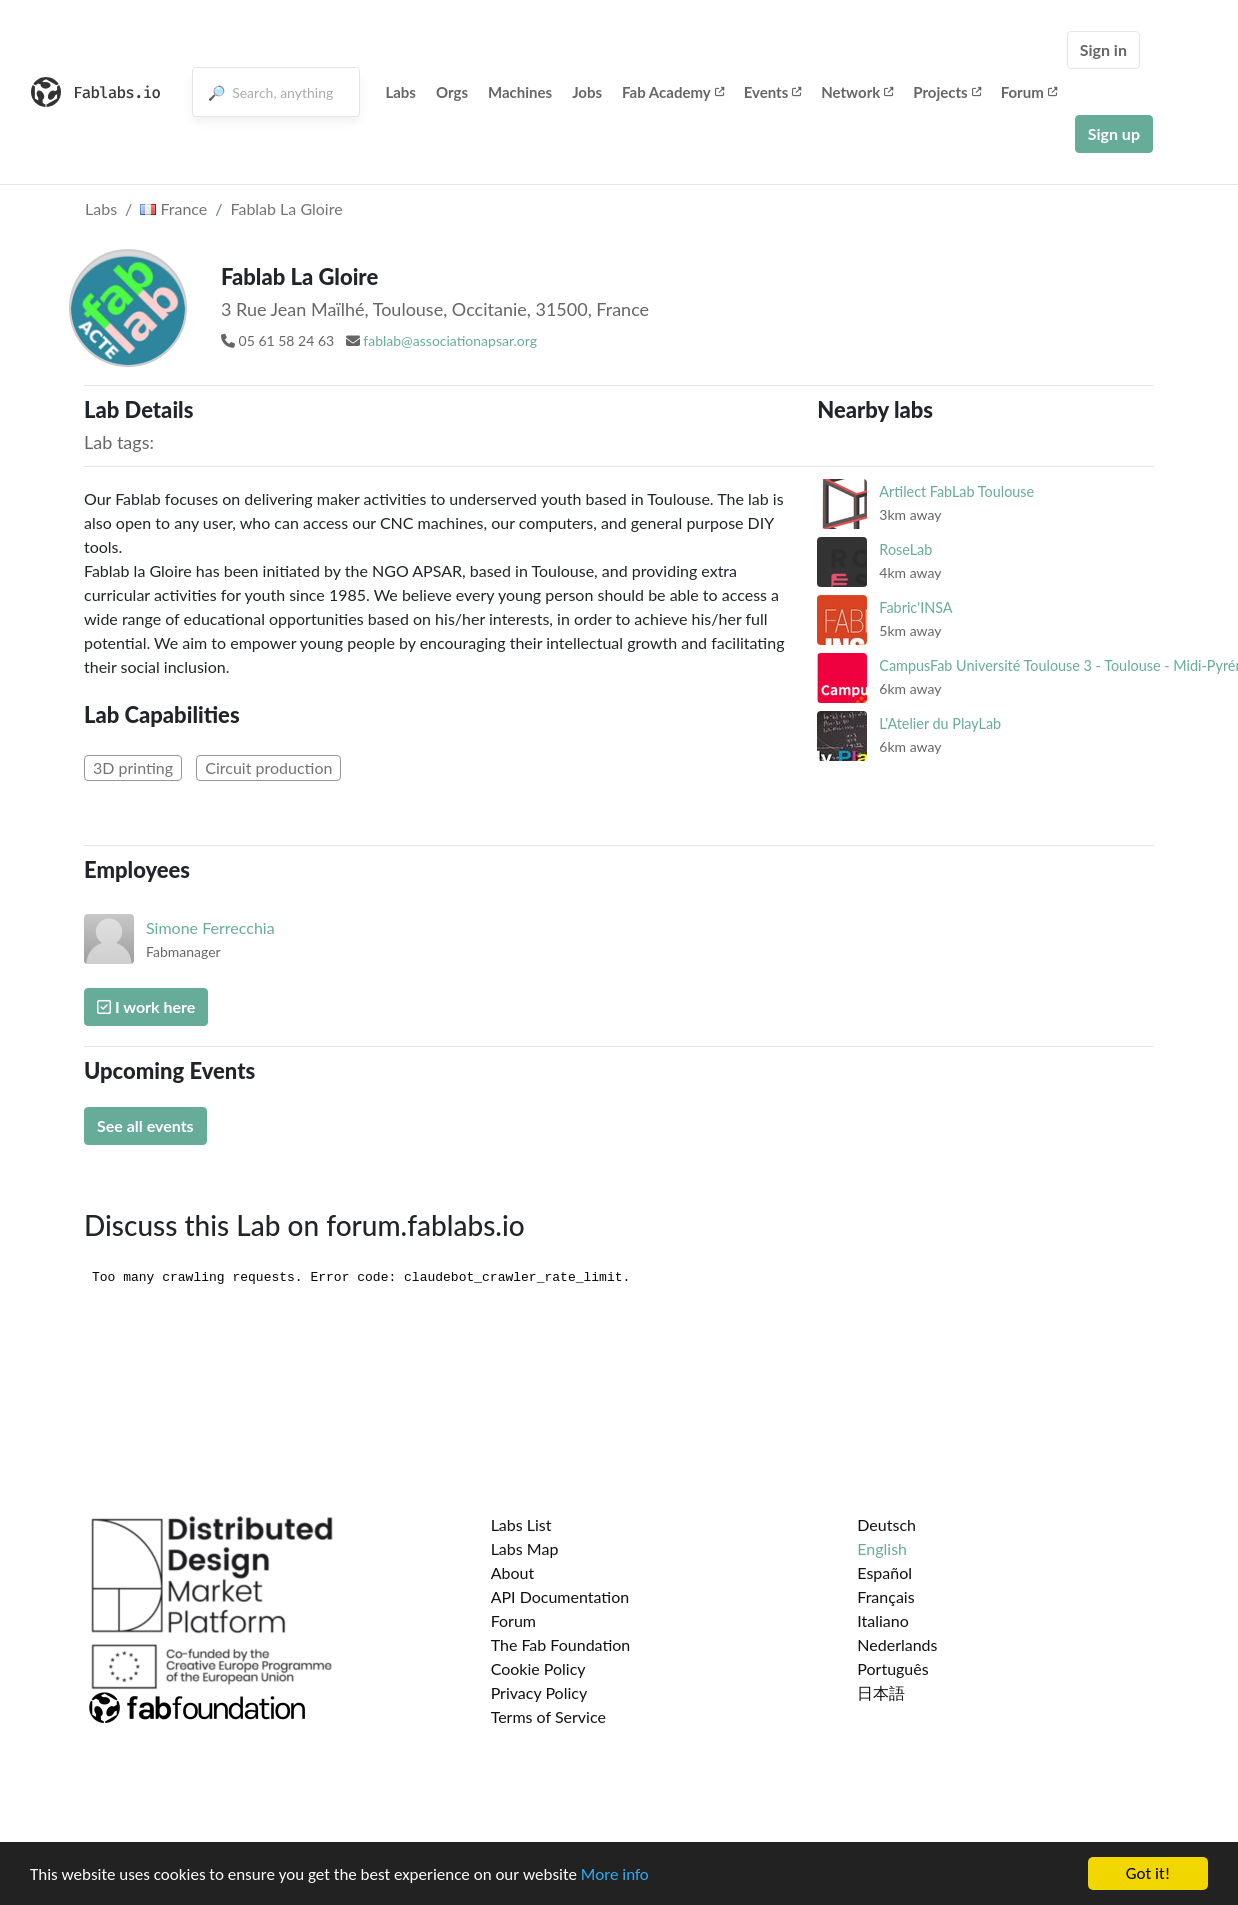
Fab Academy (673, 92)
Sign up (1114, 133)
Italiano (883, 1620)
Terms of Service (548, 1716)
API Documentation (560, 1596)
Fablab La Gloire (287, 208)
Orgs (452, 92)
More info (615, 1874)
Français (885, 1596)
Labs (400, 92)
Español (884, 1572)
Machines (520, 92)
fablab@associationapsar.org (450, 340)
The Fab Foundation (561, 1644)
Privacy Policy (539, 1692)
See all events (145, 1125)
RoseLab (905, 549)
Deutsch (886, 1524)
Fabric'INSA (915, 607)
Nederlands (897, 1644)
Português (892, 1668)
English (882, 1548)
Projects (946, 92)
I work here (146, 1006)
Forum (1029, 92)
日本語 (881, 1692)
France (173, 208)
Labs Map (525, 1548)
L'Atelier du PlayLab (940, 723)
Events (773, 92)
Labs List (521, 1524)
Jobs (587, 92)
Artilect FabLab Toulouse (956, 491)
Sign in (1103, 49)
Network (857, 92)
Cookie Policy (538, 1668)
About (513, 1572)
